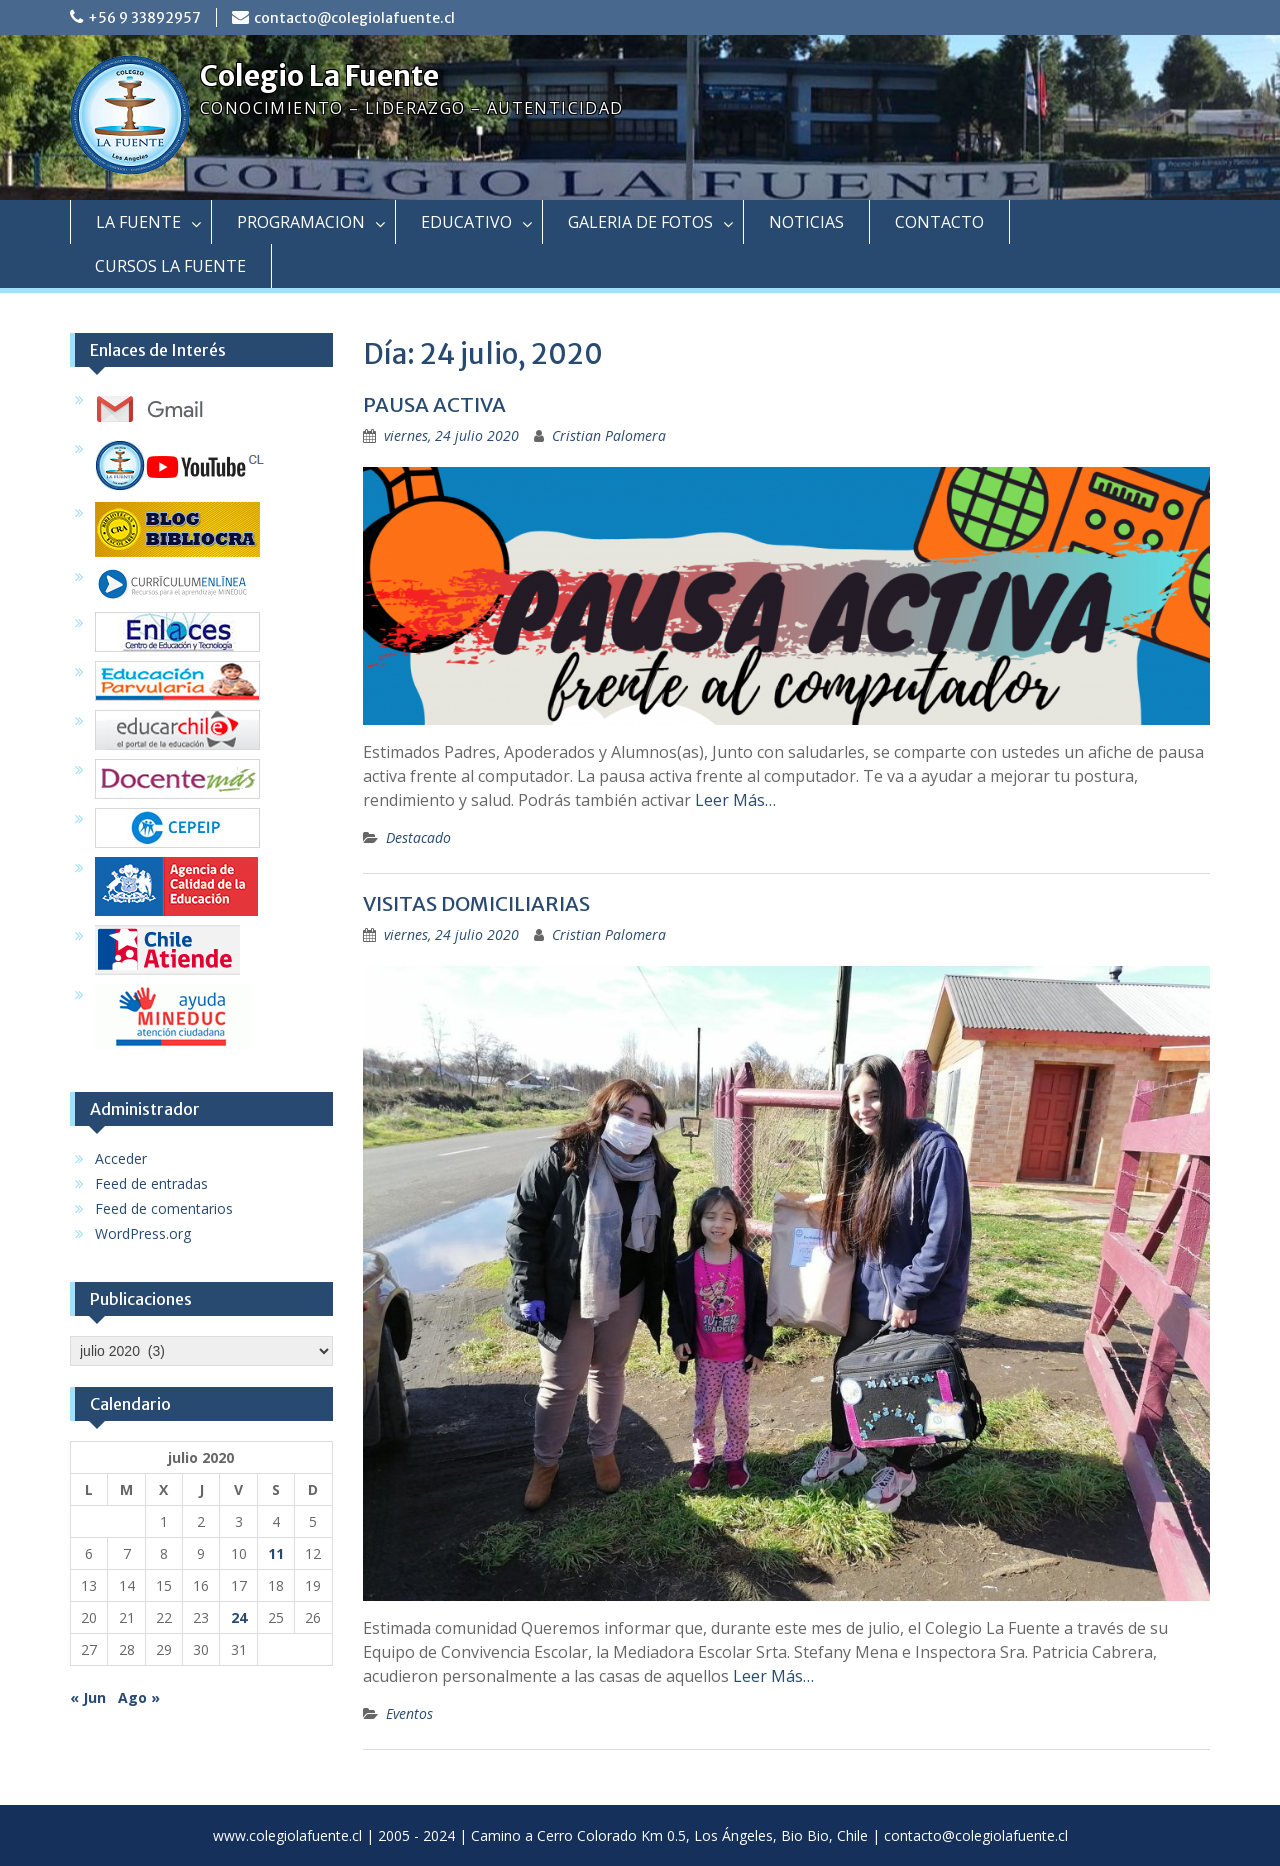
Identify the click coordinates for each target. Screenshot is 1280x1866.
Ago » (139, 1697)
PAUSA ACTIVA (434, 404)
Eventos (409, 1713)
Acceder (121, 1158)
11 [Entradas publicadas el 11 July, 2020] (276, 1553)
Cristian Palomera (609, 435)
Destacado (418, 837)
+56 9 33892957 (144, 18)
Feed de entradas (151, 1183)
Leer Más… (735, 800)
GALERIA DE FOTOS (640, 222)
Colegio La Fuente (319, 76)
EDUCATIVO (466, 222)
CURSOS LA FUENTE (170, 266)
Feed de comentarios (164, 1208)
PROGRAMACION (301, 222)
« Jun (88, 1697)
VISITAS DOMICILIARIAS (476, 903)
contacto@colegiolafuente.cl (354, 18)
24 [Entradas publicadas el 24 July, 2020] (239, 1617)
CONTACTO (939, 222)
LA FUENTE (138, 222)
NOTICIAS (806, 222)
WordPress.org (143, 1233)
